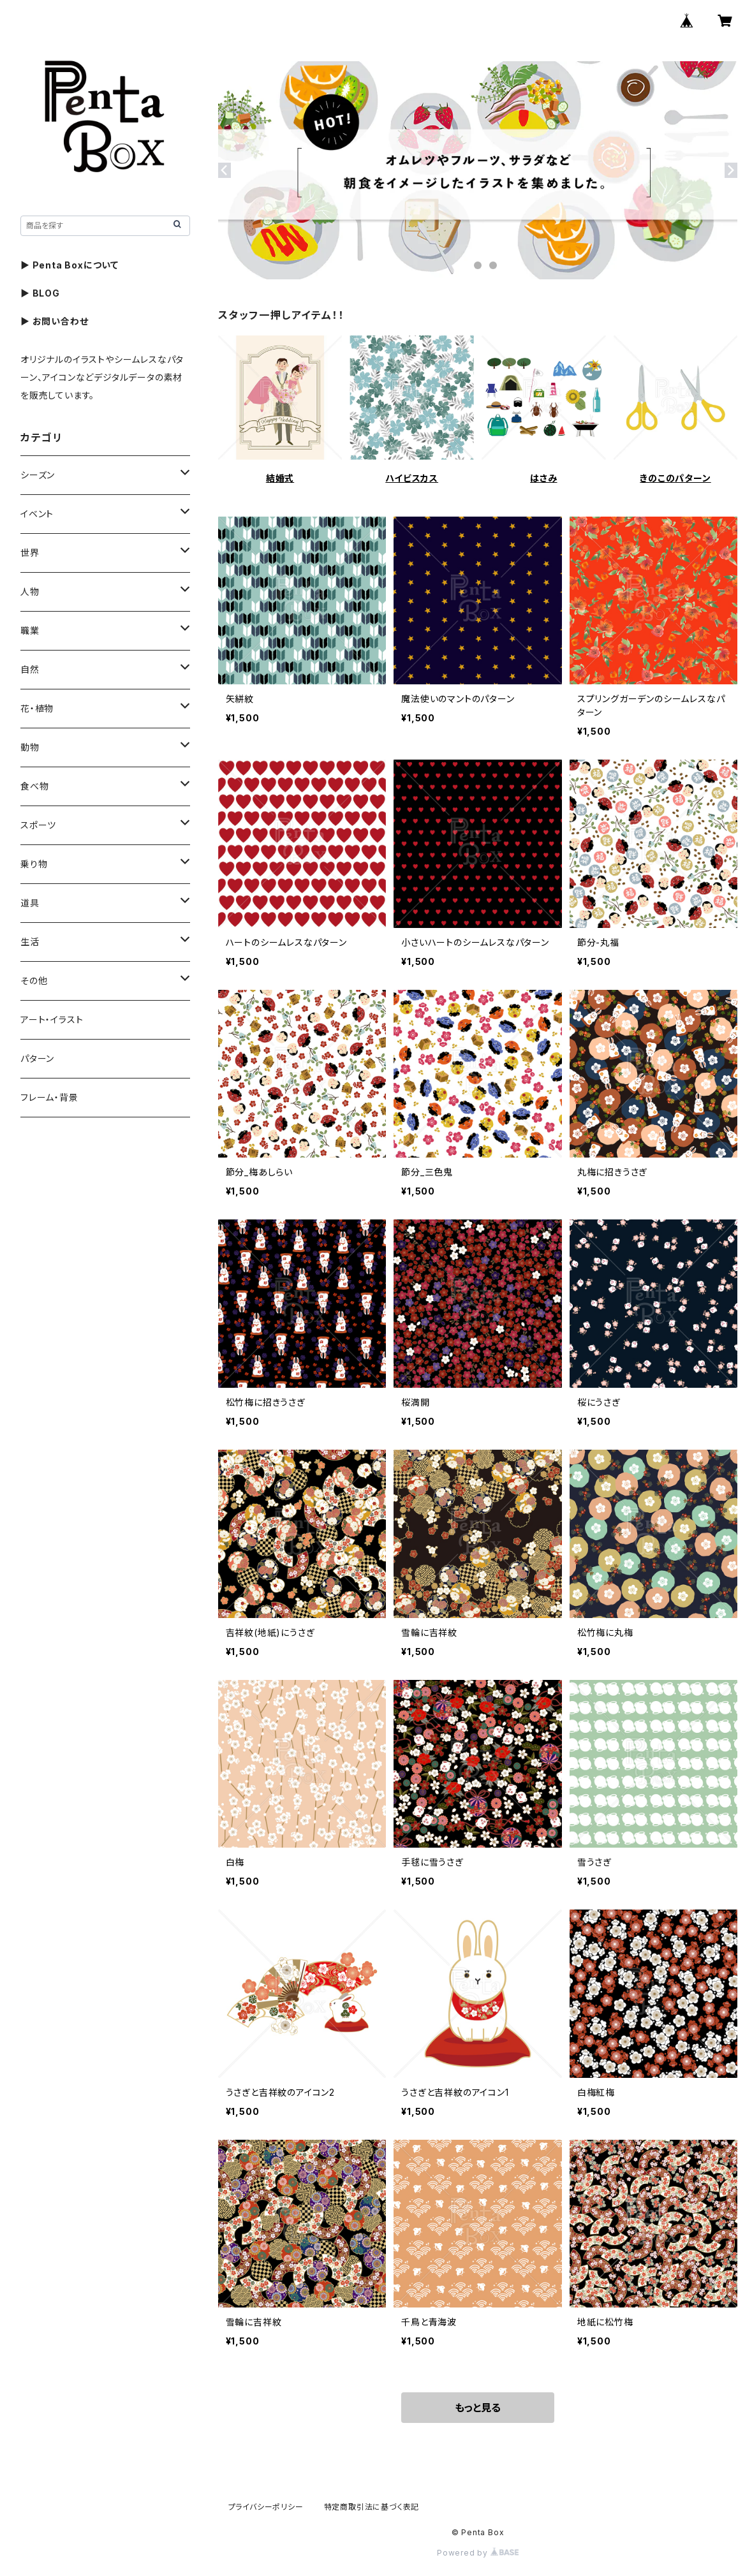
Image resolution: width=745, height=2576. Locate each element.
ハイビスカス (411, 478)
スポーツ (38, 825)
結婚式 (280, 478)
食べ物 (34, 786)
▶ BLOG (40, 293)
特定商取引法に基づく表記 (372, 2507)
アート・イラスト (51, 1019)
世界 (30, 552)
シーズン (37, 474)
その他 (33, 980)
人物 (30, 591)
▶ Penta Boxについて (69, 265)
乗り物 (33, 863)
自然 (30, 669)
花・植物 (37, 708)
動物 (30, 747)
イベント (37, 513)
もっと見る (478, 2407)
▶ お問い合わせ (54, 321)
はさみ (543, 478)
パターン (37, 1058)
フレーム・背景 (49, 1097)
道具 (30, 902)
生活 (30, 941)
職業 (30, 630)
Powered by (478, 2553)
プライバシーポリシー (266, 2507)
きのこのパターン (675, 478)
